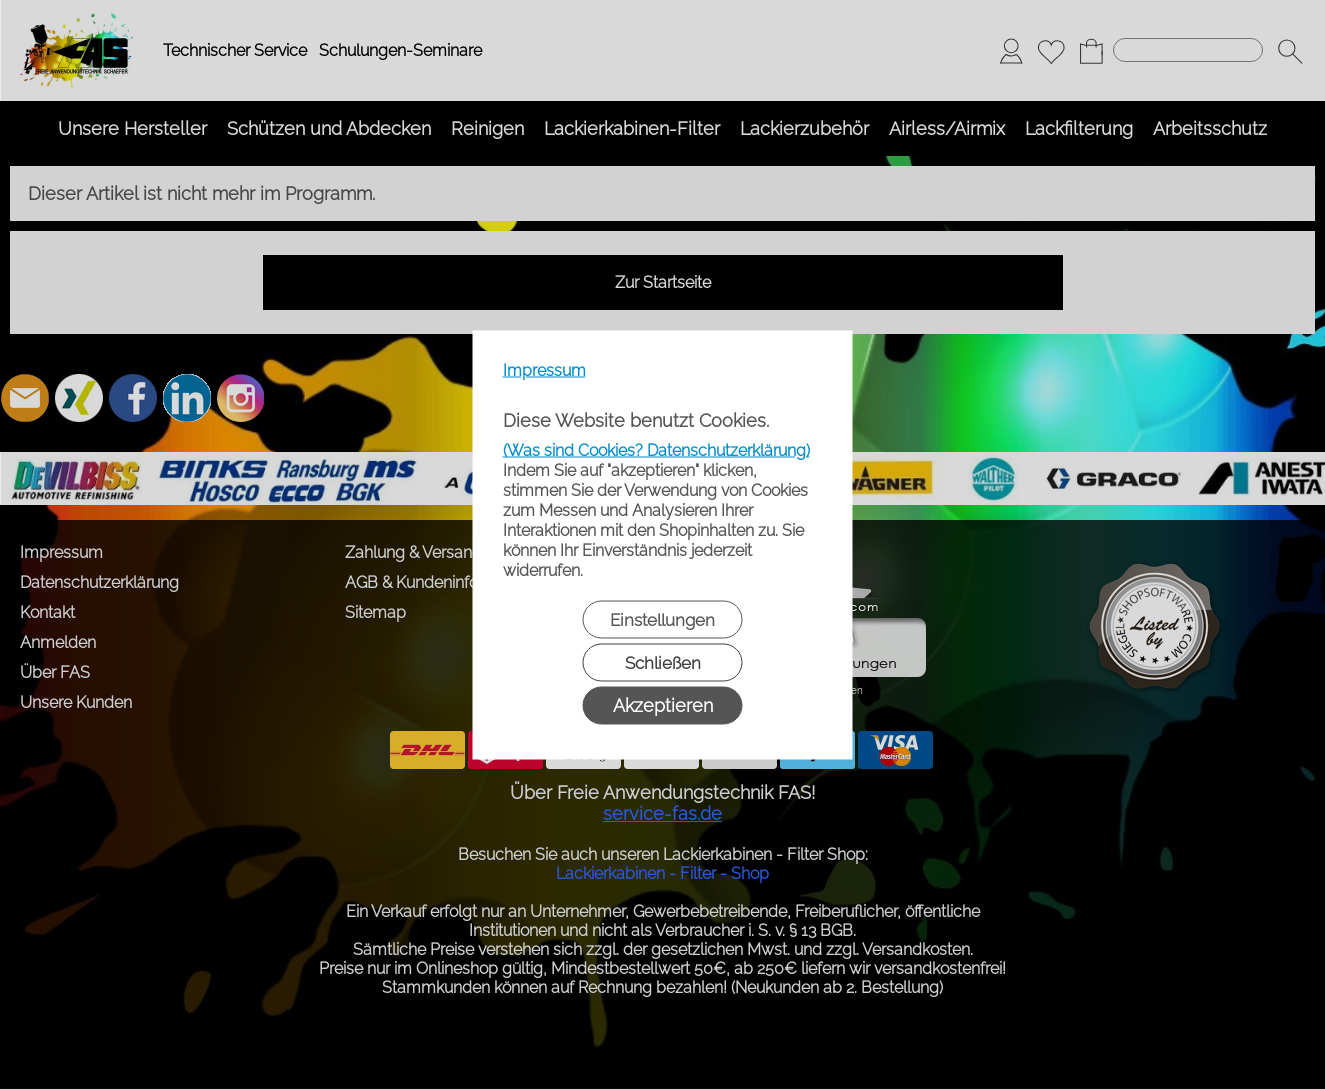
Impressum (544, 369)
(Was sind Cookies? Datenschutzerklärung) (656, 449)
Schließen (663, 662)
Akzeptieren (663, 704)
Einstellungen (662, 619)
